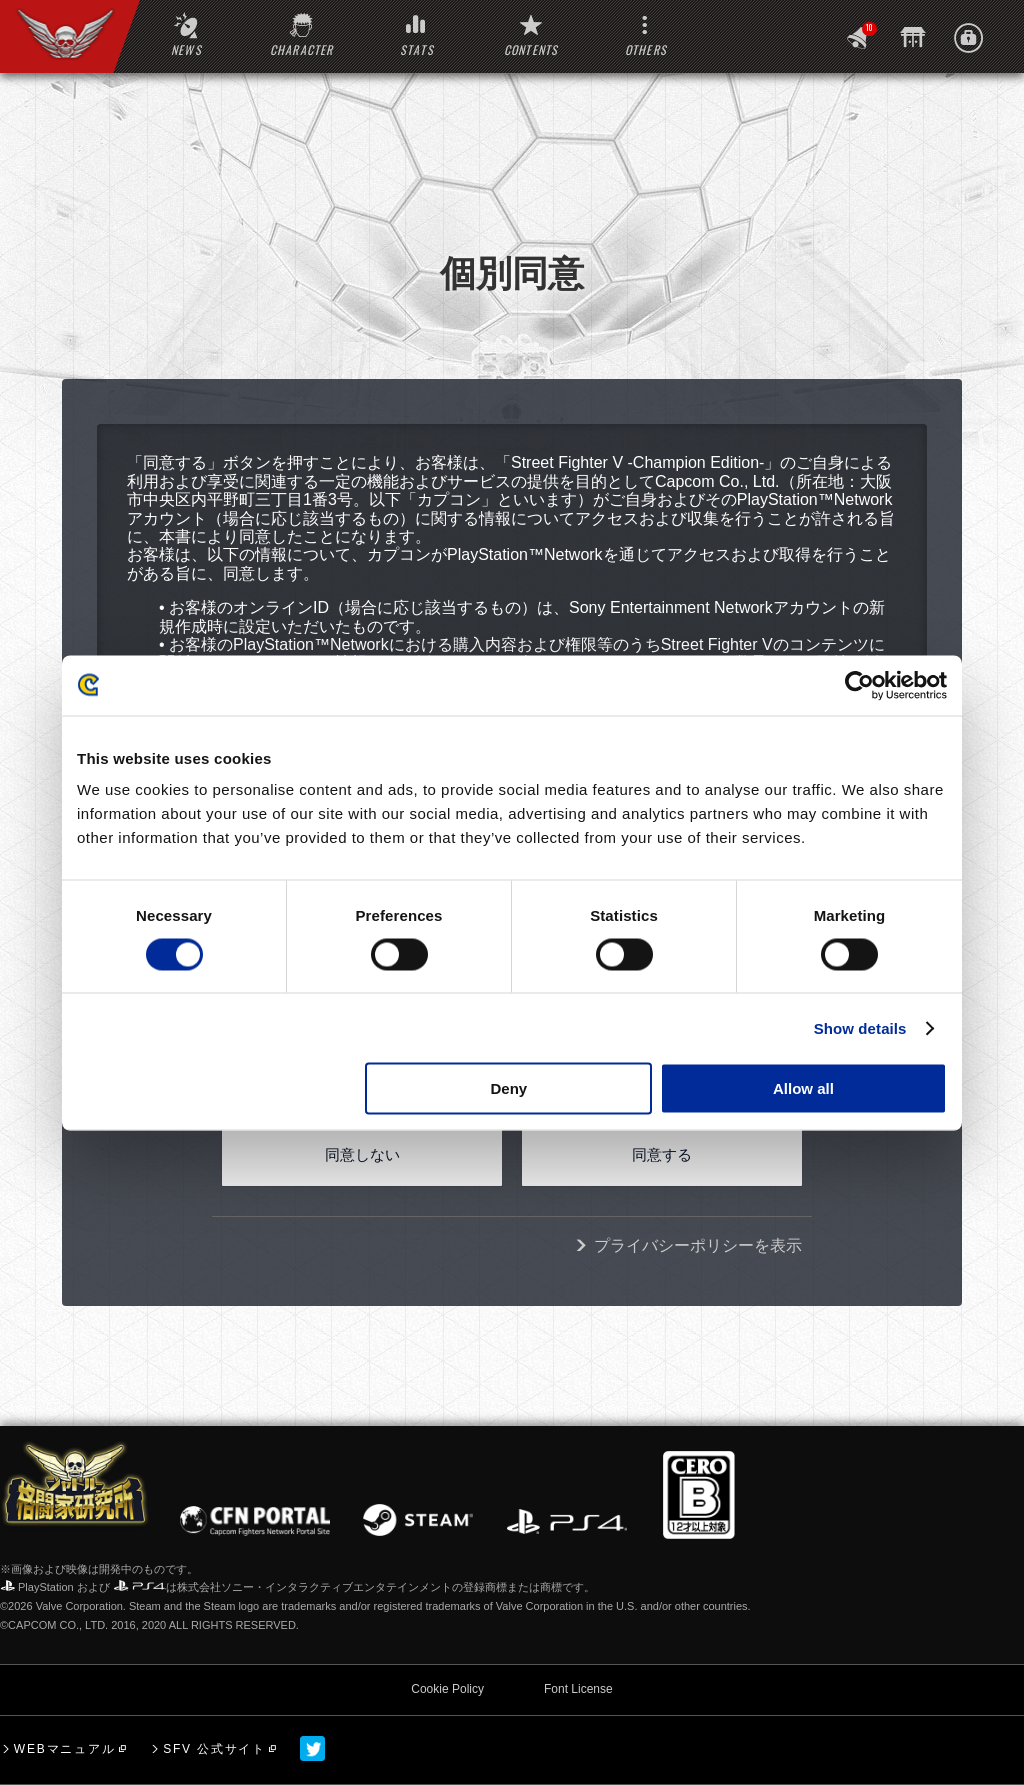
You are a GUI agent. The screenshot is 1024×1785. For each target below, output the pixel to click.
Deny (509, 1088)
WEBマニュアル (65, 1749)
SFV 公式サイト (214, 1749)
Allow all (803, 1088)
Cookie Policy (447, 1689)
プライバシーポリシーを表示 (698, 1245)
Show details (860, 1027)
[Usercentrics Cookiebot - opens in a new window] (859, 685)
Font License (578, 1689)
